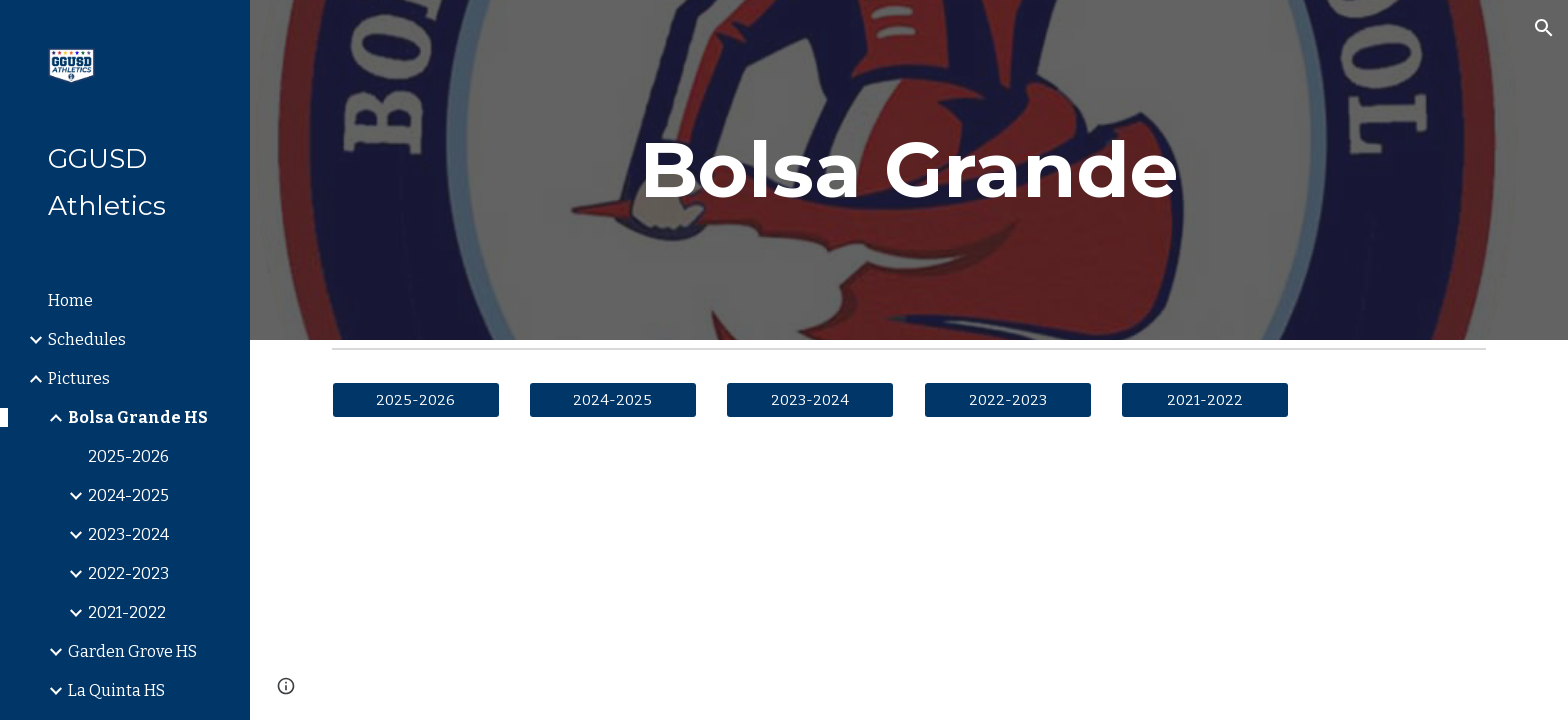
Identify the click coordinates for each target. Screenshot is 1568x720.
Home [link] (70, 300)
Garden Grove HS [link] (132, 651)
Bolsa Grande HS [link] (138, 417)
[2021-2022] (1205, 399)
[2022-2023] (1008, 399)
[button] (1544, 28)
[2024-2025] (613, 399)
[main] (909, 170)
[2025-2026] (416, 399)
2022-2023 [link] (128, 573)
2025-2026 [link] (128, 456)
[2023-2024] (810, 399)
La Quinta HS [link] (116, 690)
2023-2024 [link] (128, 534)
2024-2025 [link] (128, 495)
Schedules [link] (87, 339)
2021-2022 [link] (127, 612)
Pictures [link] (79, 378)
